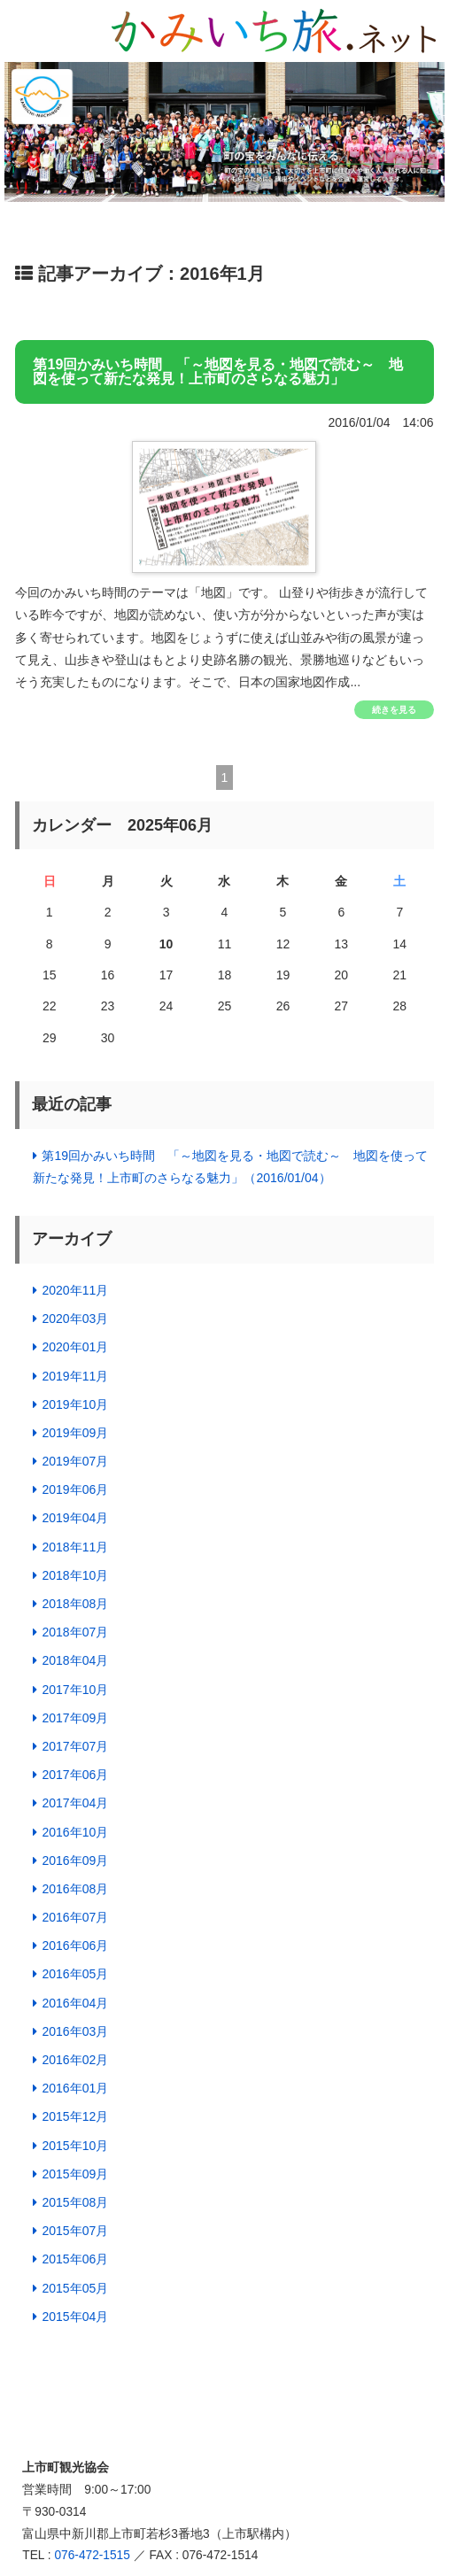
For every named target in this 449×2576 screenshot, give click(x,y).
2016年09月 (75, 1860)
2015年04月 (75, 2316)
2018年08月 (75, 1604)
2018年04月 (75, 1660)
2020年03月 (75, 1318)
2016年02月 (75, 2060)
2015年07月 (75, 2231)
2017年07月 (75, 1746)
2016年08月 (75, 1889)
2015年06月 (75, 2259)
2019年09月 (75, 1433)
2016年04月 (75, 2003)
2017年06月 (75, 1775)
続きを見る (394, 710)
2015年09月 (75, 2174)
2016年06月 (75, 1945)
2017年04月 (75, 1803)
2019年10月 (75, 1404)
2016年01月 (75, 2088)
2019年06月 (75, 1489)
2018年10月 (75, 1575)
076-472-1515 (91, 2555)
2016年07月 (75, 1917)
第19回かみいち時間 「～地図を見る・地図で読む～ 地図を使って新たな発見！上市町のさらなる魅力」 (218, 372)
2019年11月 (75, 1376)
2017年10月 (75, 1690)
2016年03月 (75, 2031)
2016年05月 (75, 1974)
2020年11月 (75, 1290)
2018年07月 (75, 1632)
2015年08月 (75, 2202)
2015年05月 (75, 2288)
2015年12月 (75, 2116)
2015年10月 (75, 2146)
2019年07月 (75, 1461)
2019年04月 (75, 1518)
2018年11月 (75, 1547)
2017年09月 (75, 1718)
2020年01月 (75, 1347)
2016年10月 (75, 1832)
